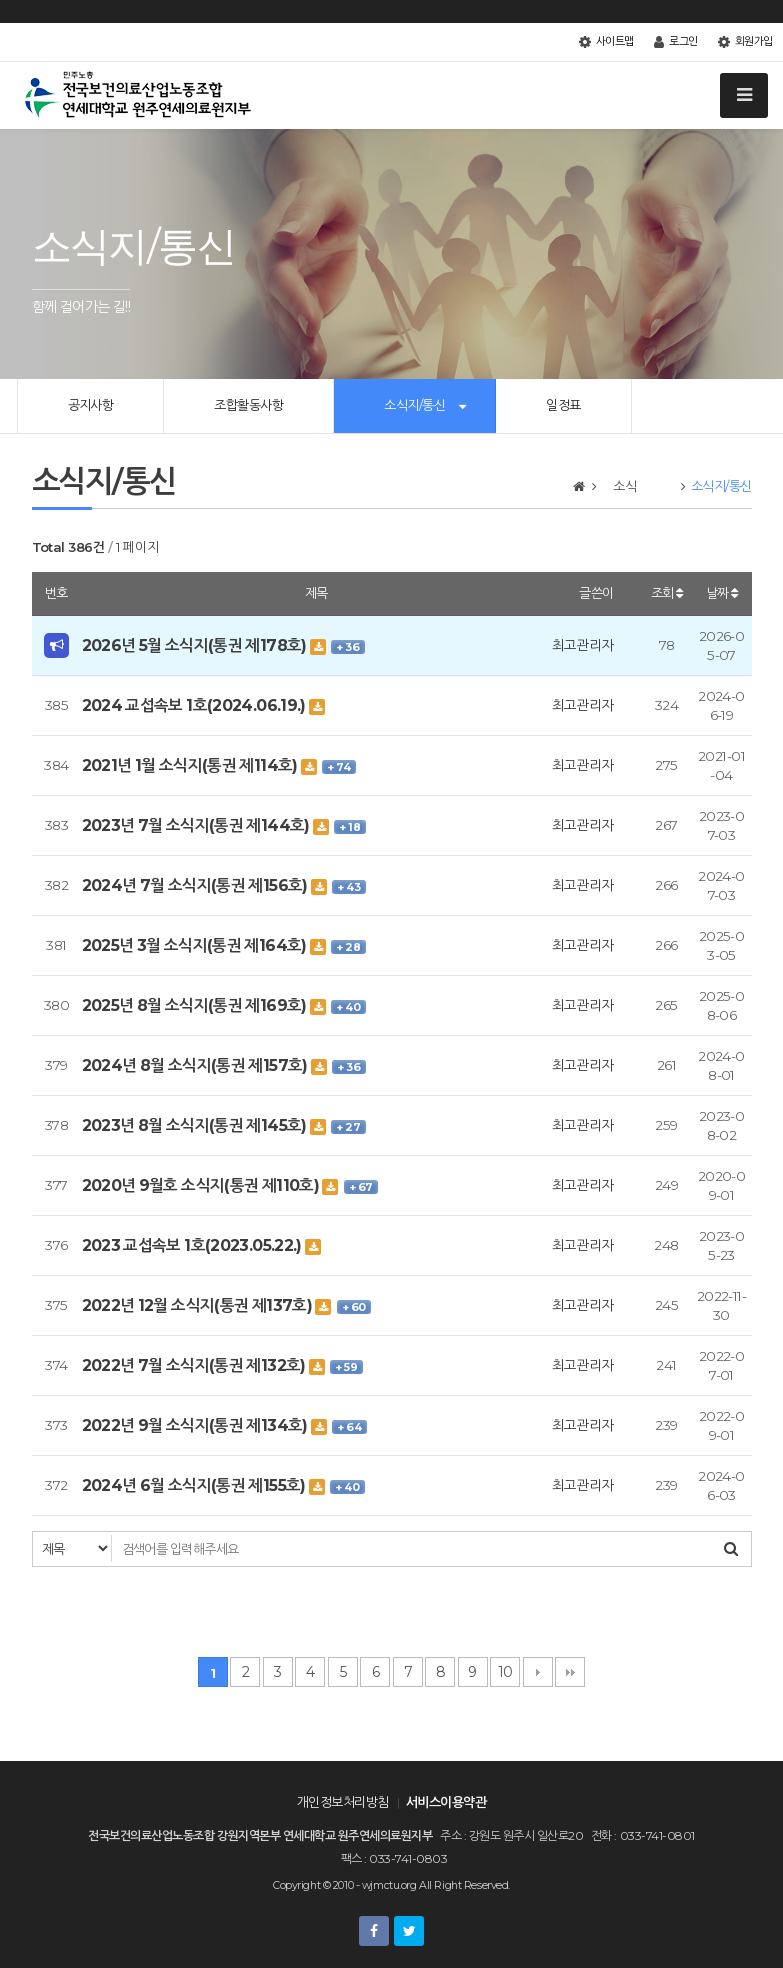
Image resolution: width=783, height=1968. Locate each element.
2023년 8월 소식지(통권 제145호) (196, 1125)
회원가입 (745, 42)
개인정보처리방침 (343, 1802)
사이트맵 (606, 42)
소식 (637, 486)
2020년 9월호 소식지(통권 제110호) (202, 1185)
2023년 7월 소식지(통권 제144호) (198, 825)
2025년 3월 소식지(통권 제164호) (196, 945)
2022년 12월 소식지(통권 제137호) (199, 1305)
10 (505, 1672)
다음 (538, 1672)
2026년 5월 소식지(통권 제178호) (196, 645)
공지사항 (91, 405)
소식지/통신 (414, 405)
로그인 (676, 42)
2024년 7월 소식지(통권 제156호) (197, 885)
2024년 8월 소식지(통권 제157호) (197, 1065)
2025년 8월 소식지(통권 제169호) (196, 1005)
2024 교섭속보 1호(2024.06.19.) (196, 705)
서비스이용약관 (446, 1802)
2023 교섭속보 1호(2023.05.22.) (194, 1245)
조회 (667, 593)
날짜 (722, 593)
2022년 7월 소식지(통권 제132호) (196, 1365)
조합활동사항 (248, 405)
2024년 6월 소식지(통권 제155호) (196, 1485)
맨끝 (570, 1672)
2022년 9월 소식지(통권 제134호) (197, 1425)
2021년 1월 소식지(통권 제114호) (192, 765)
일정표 (563, 405)
